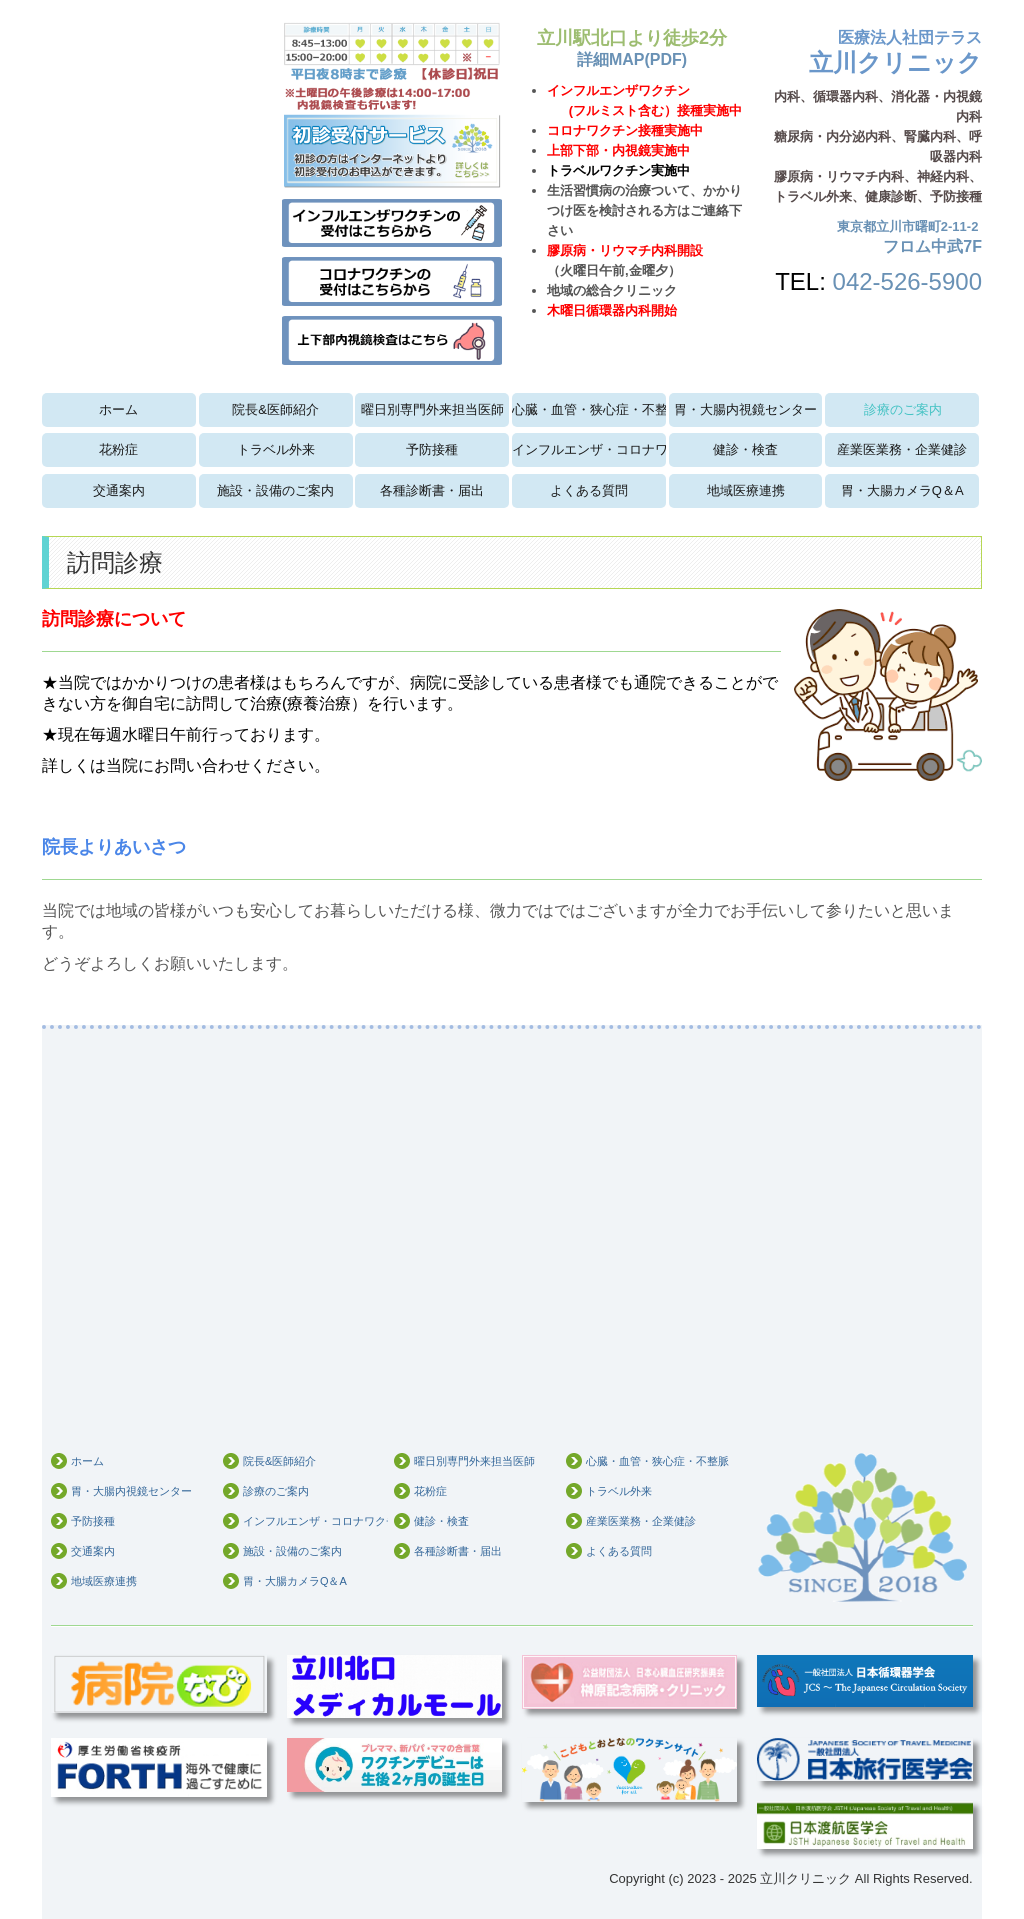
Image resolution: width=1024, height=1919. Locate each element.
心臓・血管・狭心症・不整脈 (589, 409)
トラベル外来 (276, 449)
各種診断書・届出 (432, 490)
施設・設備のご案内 (275, 490)
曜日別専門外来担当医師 (432, 409)
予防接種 (432, 449)
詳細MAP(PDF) (632, 59)
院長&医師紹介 (275, 409)
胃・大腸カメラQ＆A (902, 490)
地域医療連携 (746, 490)
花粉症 (118, 449)
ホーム (118, 409)
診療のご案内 (903, 409)
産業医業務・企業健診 (902, 449)
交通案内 (119, 490)
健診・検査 (745, 449)
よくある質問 (589, 490)
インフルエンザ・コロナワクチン (589, 449)
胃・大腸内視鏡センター (745, 409)
